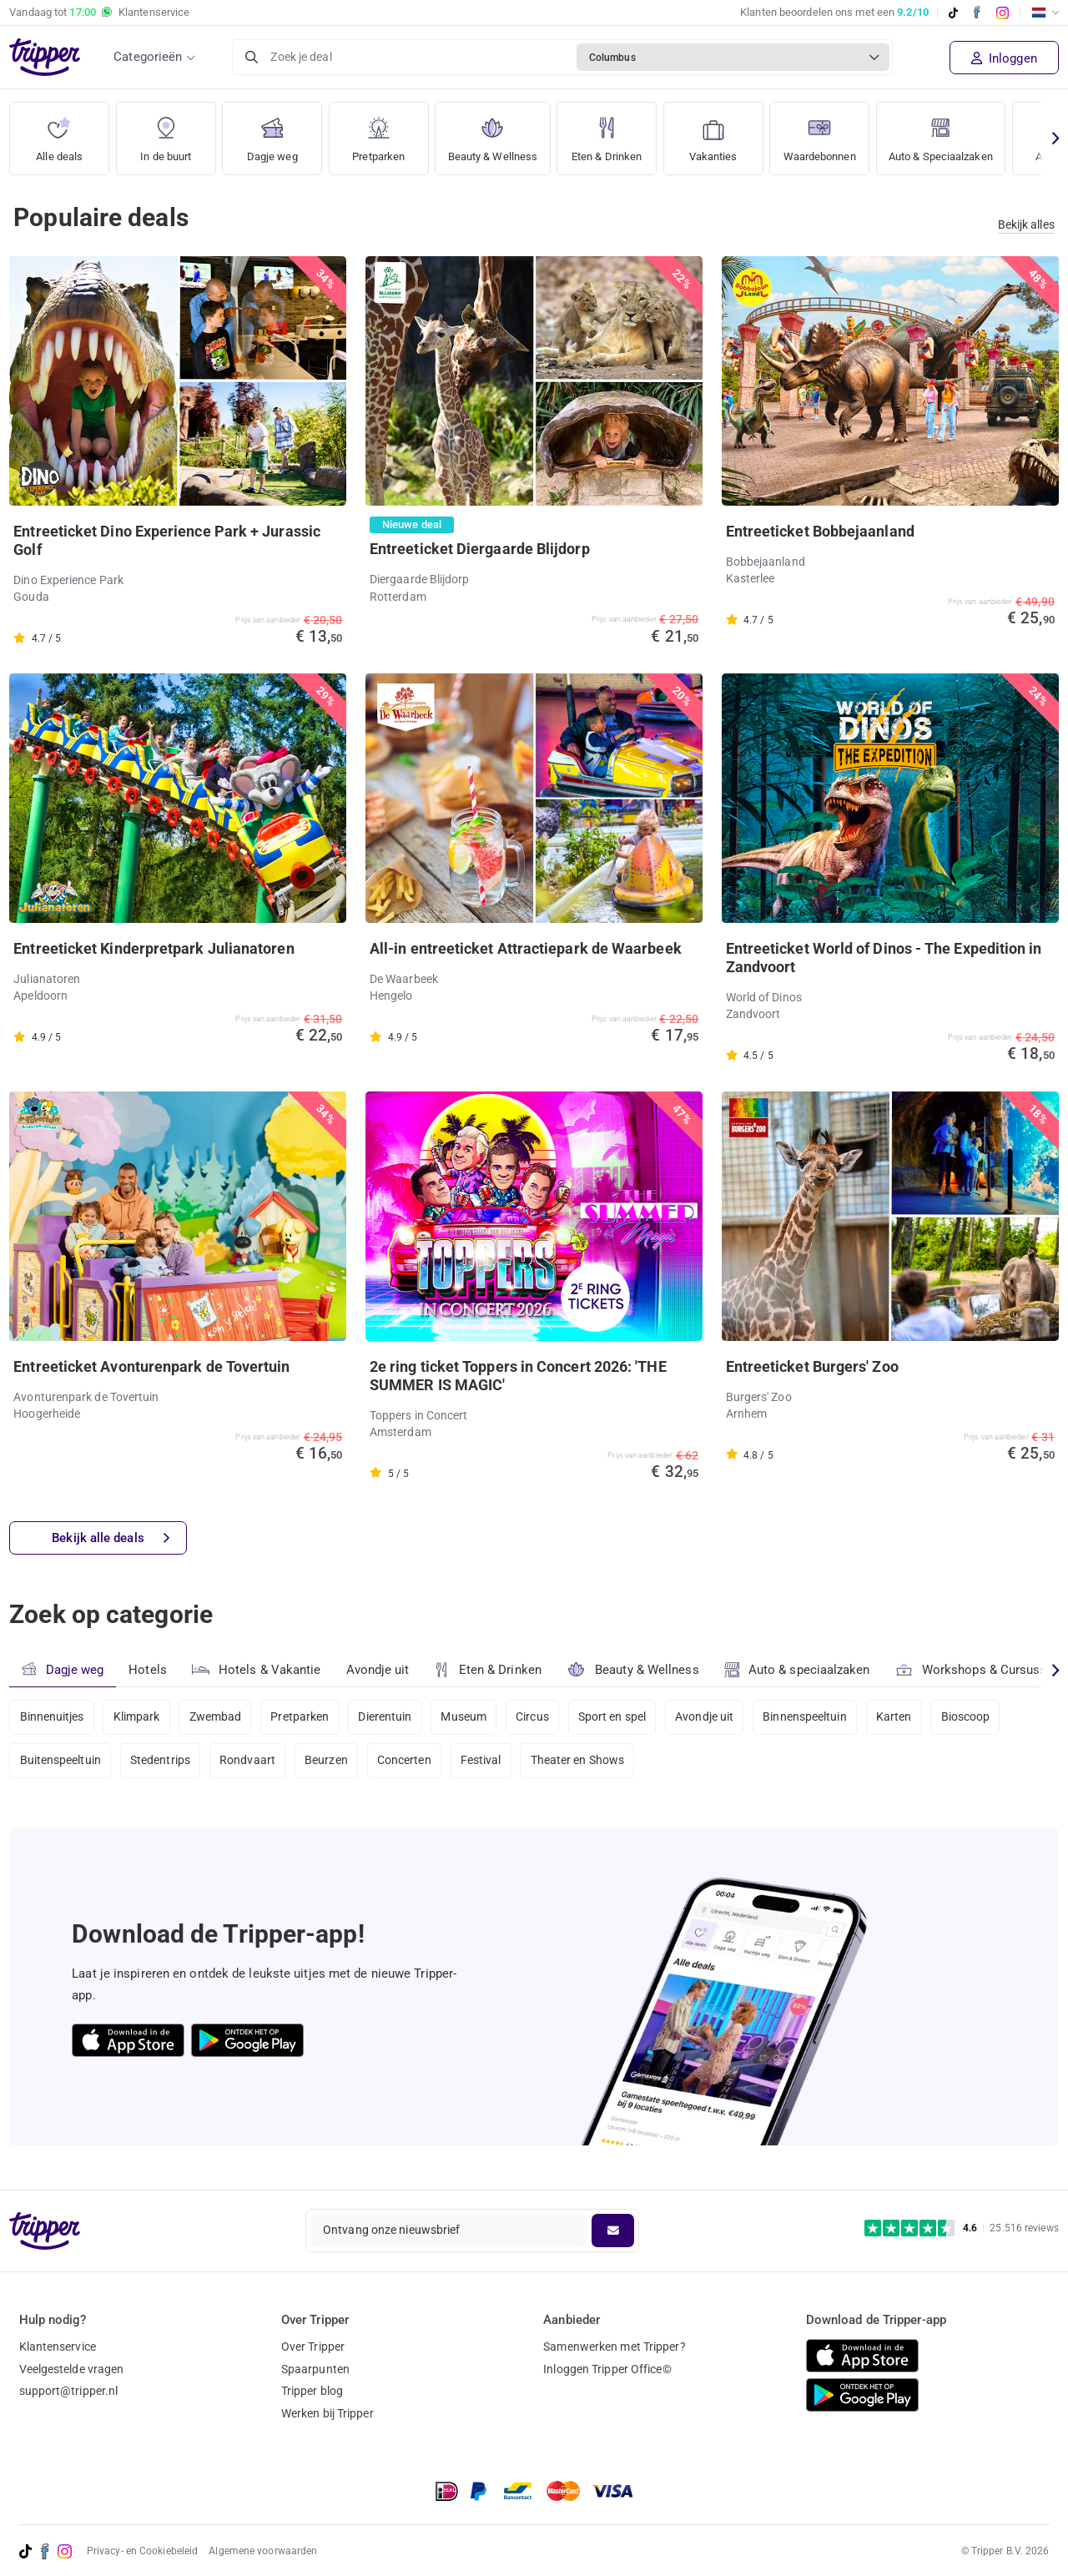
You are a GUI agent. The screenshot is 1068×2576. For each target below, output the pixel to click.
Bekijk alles (1026, 224)
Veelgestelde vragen (71, 2369)
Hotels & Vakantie (256, 1667)
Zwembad (216, 1717)
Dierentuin (387, 1717)
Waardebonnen (833, 133)
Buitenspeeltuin (61, 1761)
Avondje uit (378, 1669)
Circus (535, 1717)
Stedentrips (161, 1761)
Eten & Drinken (614, 133)
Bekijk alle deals (110, 1538)
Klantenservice (57, 2346)
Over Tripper (313, 2346)
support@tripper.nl (68, 2390)
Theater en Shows (581, 1761)
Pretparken (379, 133)
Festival (483, 1761)
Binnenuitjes (52, 1717)
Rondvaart (249, 1761)
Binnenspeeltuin (810, 1717)
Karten (900, 1717)
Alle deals (59, 133)
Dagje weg (272, 133)
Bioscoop (971, 1717)
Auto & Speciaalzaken (963, 133)
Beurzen (328, 1761)
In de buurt (166, 133)
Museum (467, 1717)
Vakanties (723, 133)
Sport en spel (616, 1717)
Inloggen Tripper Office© (607, 2369)
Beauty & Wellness (496, 133)
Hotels (147, 1669)
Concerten (407, 1761)
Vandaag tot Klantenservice (99, 12)
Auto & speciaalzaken (798, 1669)
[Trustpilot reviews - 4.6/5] (961, 2228)
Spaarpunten (315, 2369)
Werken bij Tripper (327, 2413)
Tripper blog (312, 2390)
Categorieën (147, 56)
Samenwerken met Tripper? (614, 2346)
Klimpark (136, 1717)
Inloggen (1004, 58)
